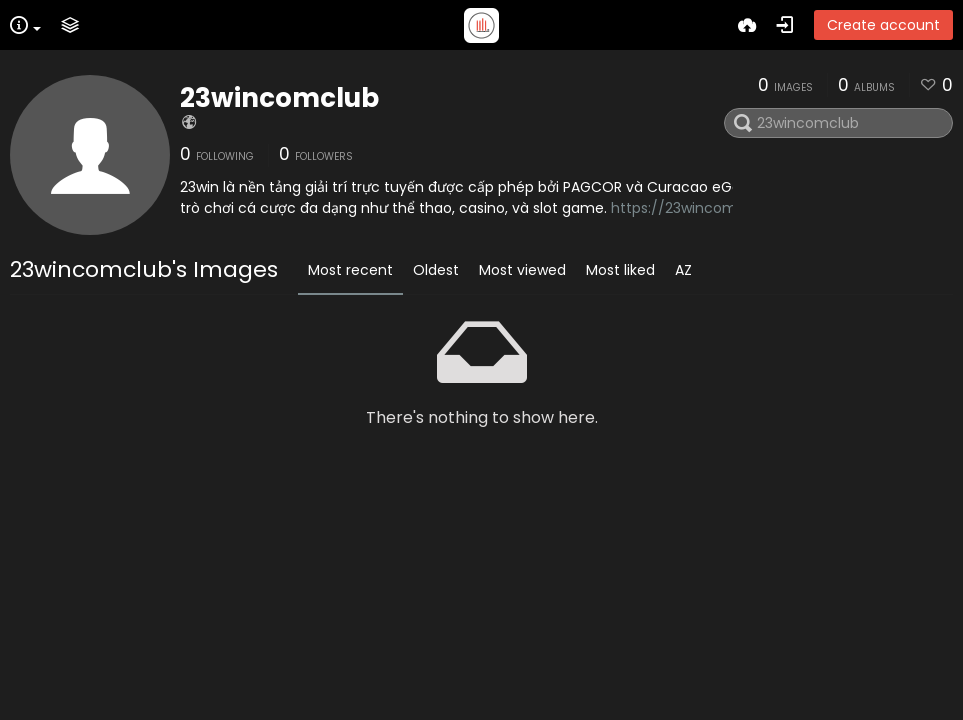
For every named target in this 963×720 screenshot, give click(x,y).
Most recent (350, 270)
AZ (683, 270)
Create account (883, 25)
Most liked (620, 270)
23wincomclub (279, 98)
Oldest (436, 270)
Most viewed (522, 270)
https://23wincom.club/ (694, 208)
